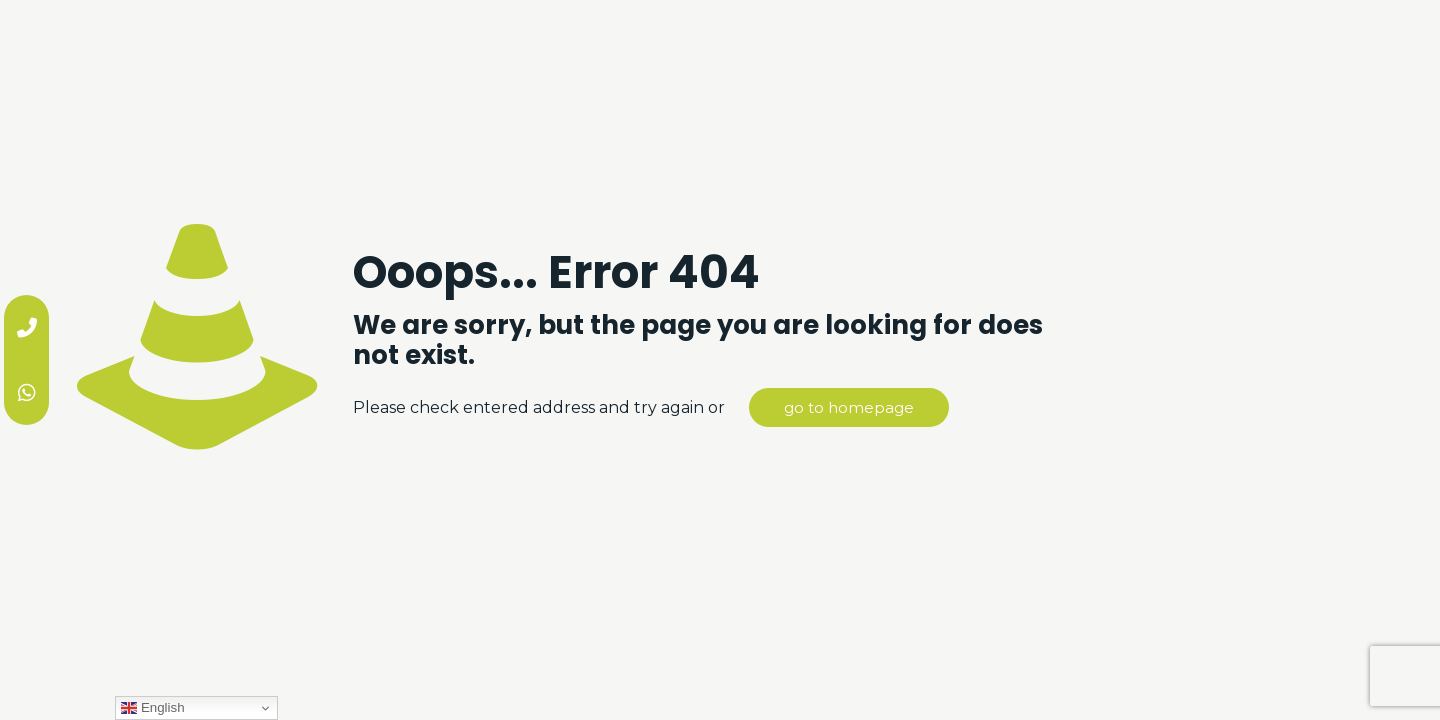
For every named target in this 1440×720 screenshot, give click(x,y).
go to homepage (849, 407)
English (152, 708)
